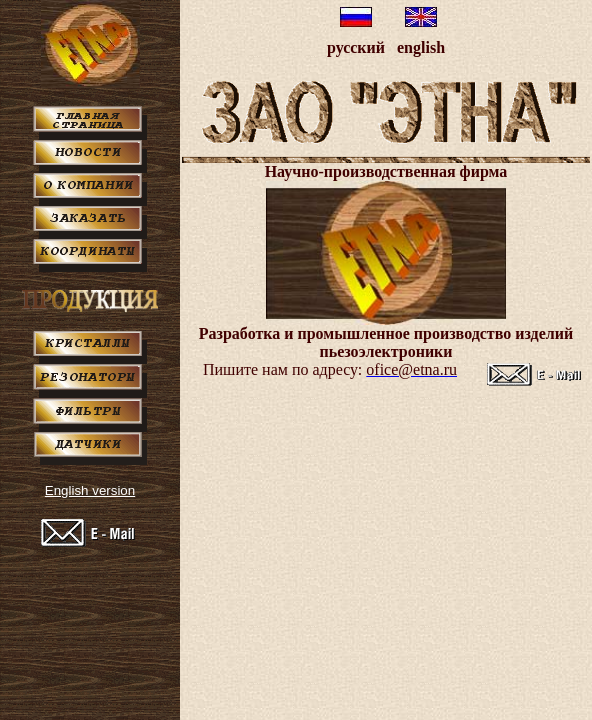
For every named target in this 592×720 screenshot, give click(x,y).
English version (90, 490)
